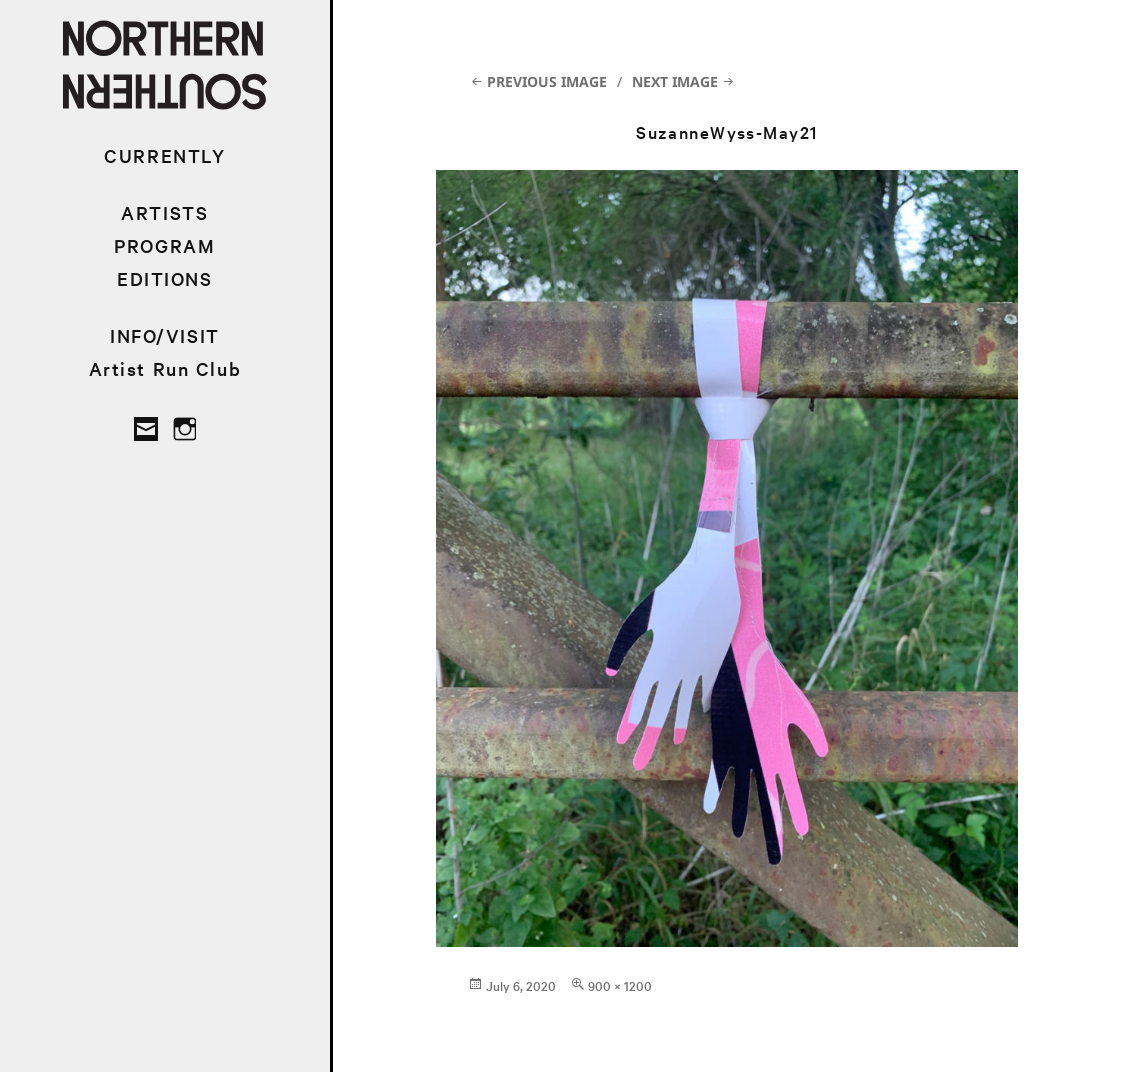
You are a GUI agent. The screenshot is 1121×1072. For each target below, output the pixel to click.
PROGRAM (164, 245)
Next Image (675, 81)
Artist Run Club (165, 368)
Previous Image (547, 81)
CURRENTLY (164, 155)
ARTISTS (164, 212)
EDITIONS (165, 278)
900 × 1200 (620, 985)
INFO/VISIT (165, 335)
